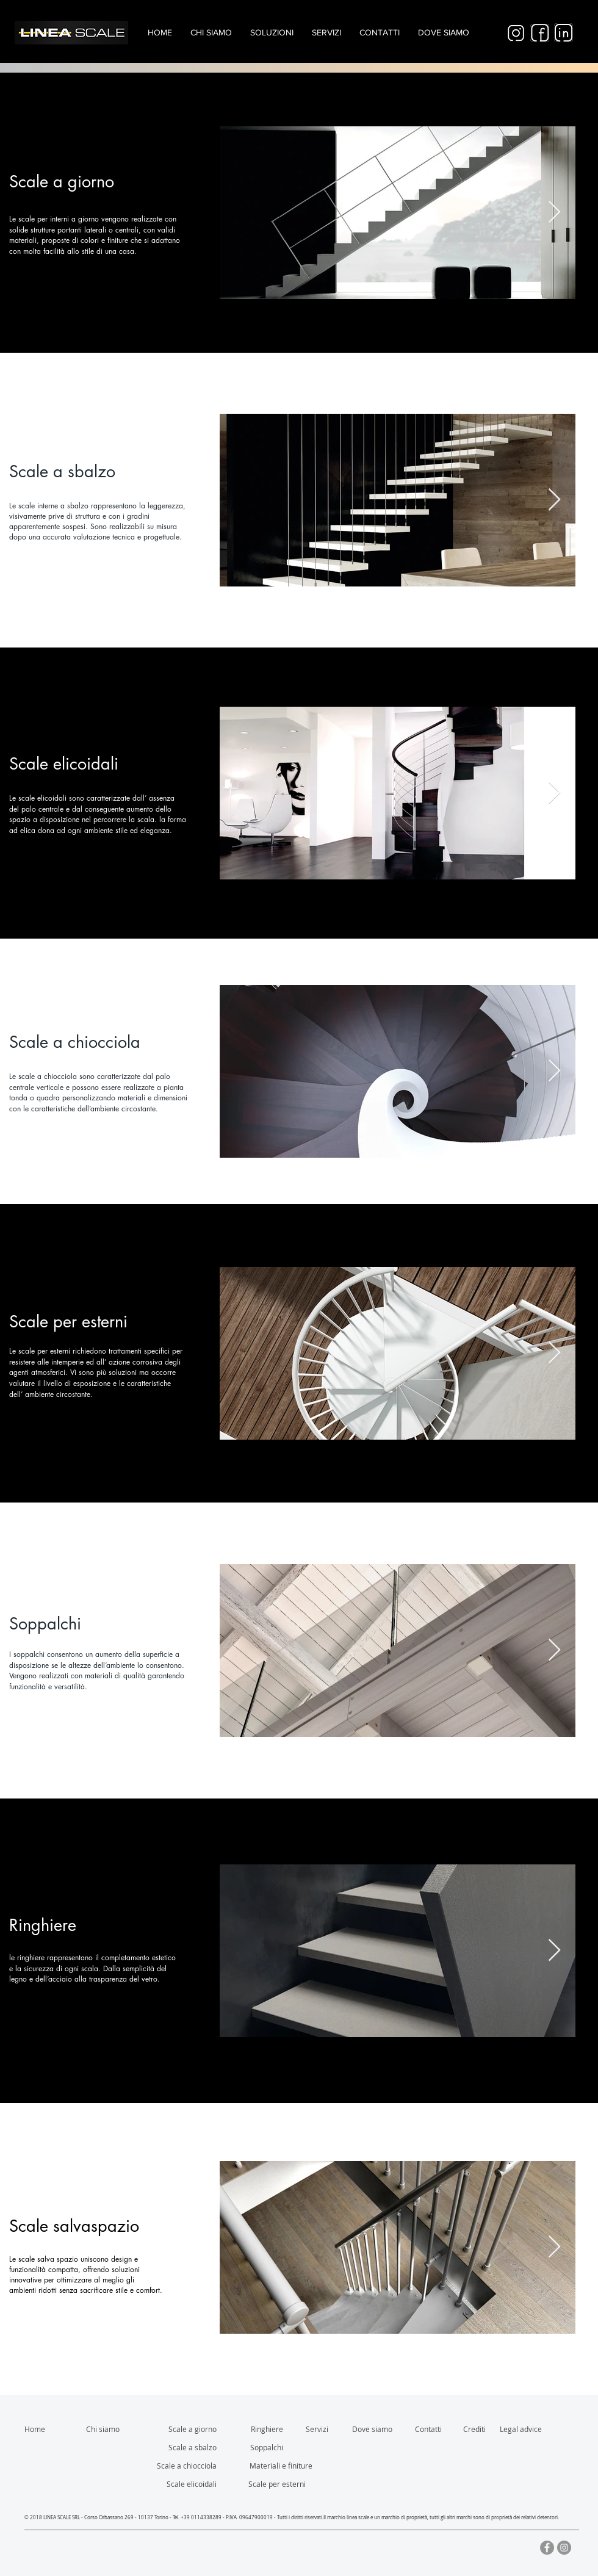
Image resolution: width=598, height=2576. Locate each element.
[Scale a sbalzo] (181, 2447)
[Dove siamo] (377, 2429)
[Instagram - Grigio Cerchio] (564, 2548)
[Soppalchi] (257, 2447)
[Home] (37, 2429)
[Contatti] (431, 2429)
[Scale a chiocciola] (181, 2465)
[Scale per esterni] (271, 2484)
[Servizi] (320, 2429)
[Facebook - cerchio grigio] (547, 2548)
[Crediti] (498, 2429)
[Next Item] (554, 213)
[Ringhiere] (257, 2429)
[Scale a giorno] (181, 2429)
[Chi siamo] (107, 2429)
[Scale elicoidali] (181, 2484)
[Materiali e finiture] (281, 2465)
